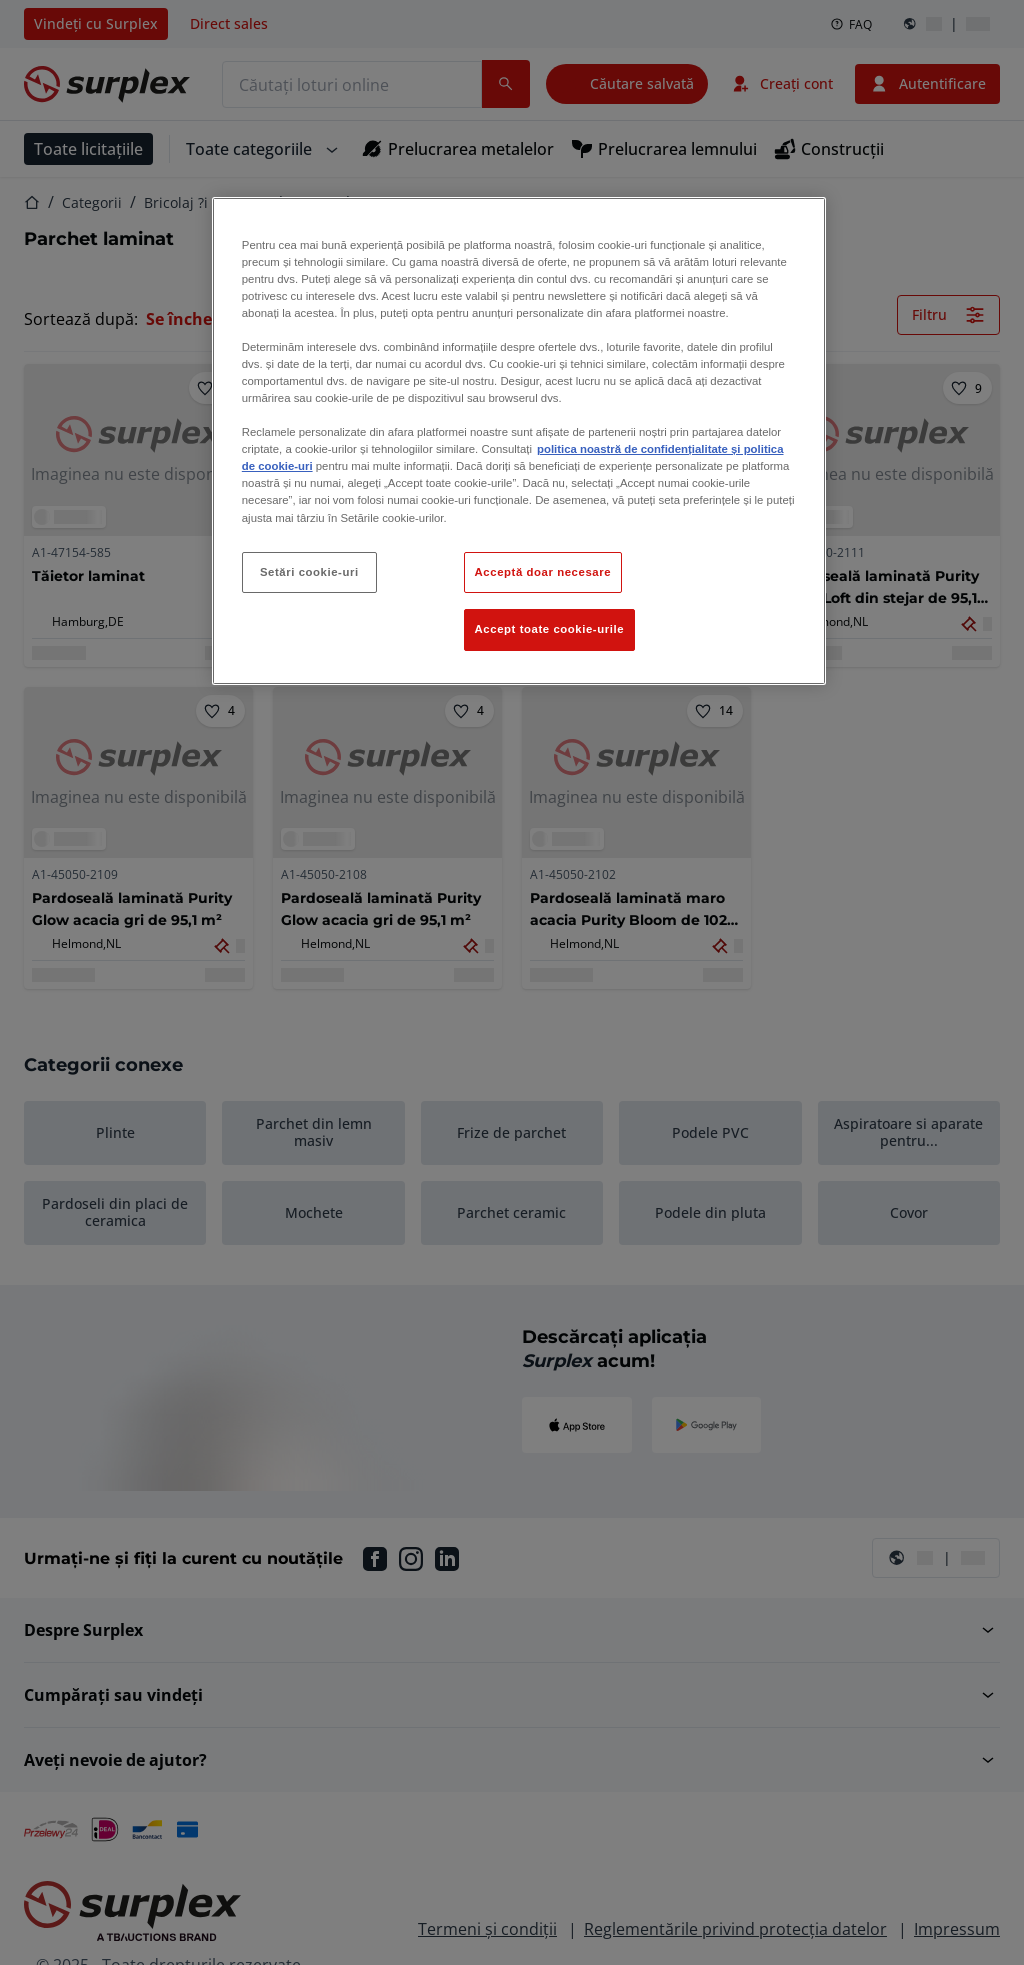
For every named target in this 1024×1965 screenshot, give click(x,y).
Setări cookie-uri (309, 572)
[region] (519, 441)
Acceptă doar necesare (543, 572)
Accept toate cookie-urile (550, 629)
